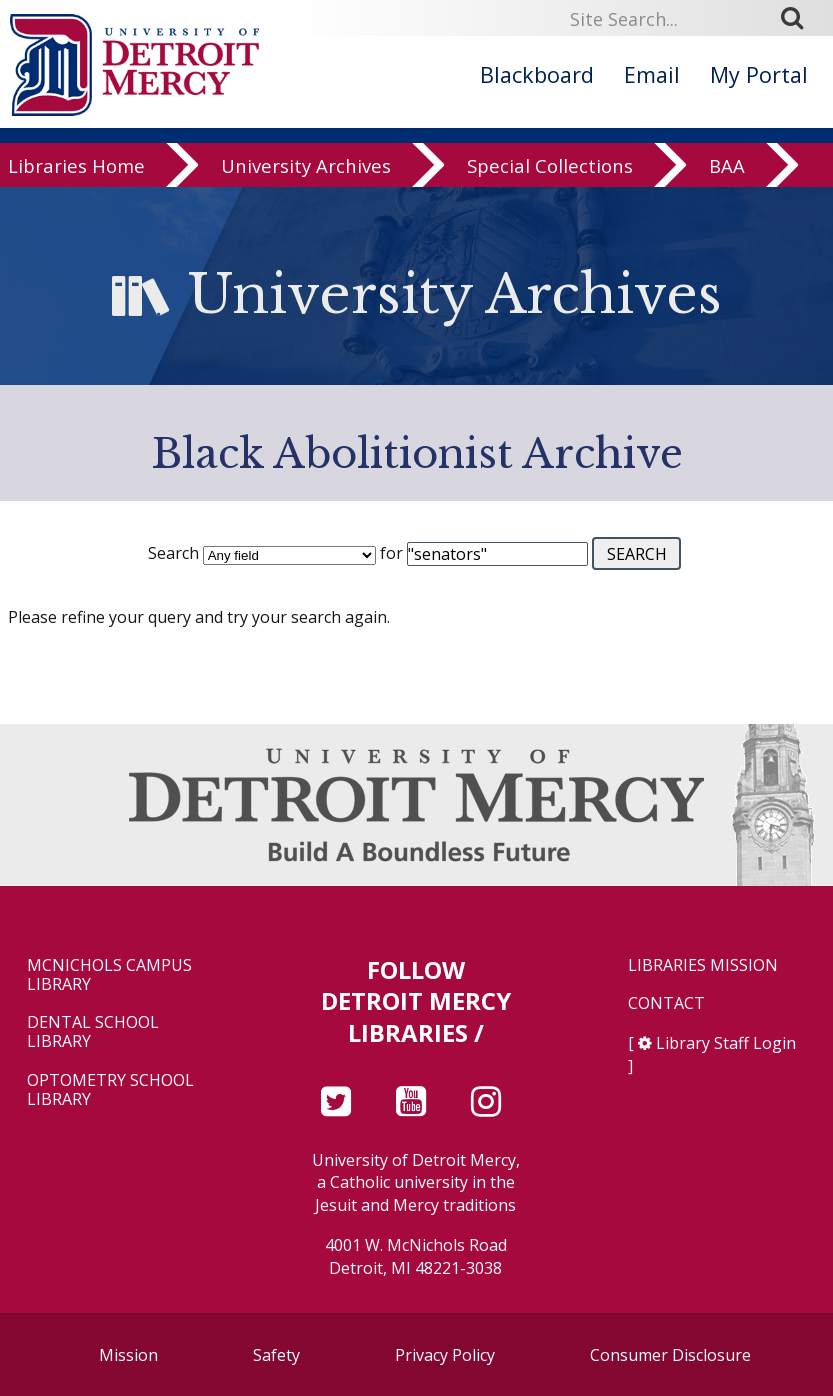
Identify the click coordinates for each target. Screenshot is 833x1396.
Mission (128, 1355)
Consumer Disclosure (670, 1355)
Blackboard (537, 74)
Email (652, 74)
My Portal (759, 74)
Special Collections (550, 167)
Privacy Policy (445, 1355)
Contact (666, 1003)
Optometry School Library (110, 1090)
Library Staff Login (726, 1043)
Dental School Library (93, 1032)
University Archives (306, 167)
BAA (727, 167)
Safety (276, 1355)
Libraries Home (76, 167)
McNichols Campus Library (109, 975)
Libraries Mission (703, 965)
